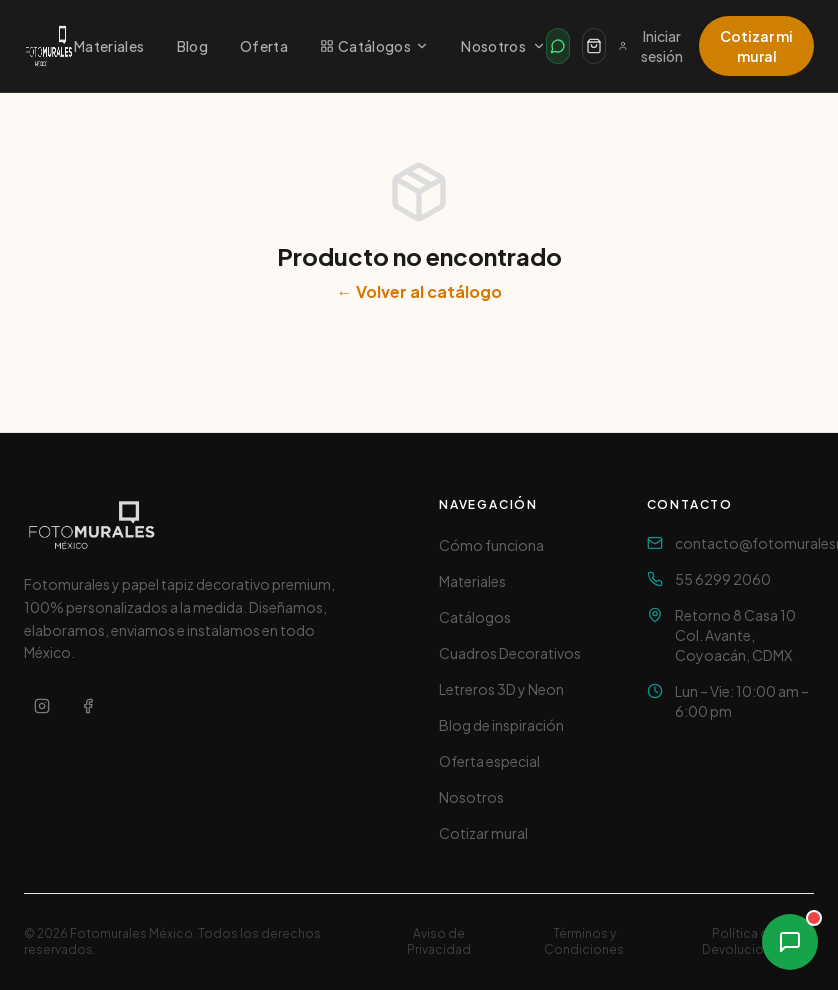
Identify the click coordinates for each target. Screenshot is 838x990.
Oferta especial (489, 761)
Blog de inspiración (501, 725)
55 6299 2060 (723, 579)
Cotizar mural (483, 833)
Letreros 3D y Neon (501, 689)
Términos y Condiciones (584, 941)
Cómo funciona (491, 545)
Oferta (264, 46)
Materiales (109, 46)
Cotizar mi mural (756, 46)
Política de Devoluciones (744, 941)
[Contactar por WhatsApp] (558, 46)
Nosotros (503, 46)
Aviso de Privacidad (439, 941)
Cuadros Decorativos (510, 653)
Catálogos (374, 46)
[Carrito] (594, 46)
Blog (192, 46)
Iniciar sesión (650, 46)
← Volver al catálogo (419, 291)
